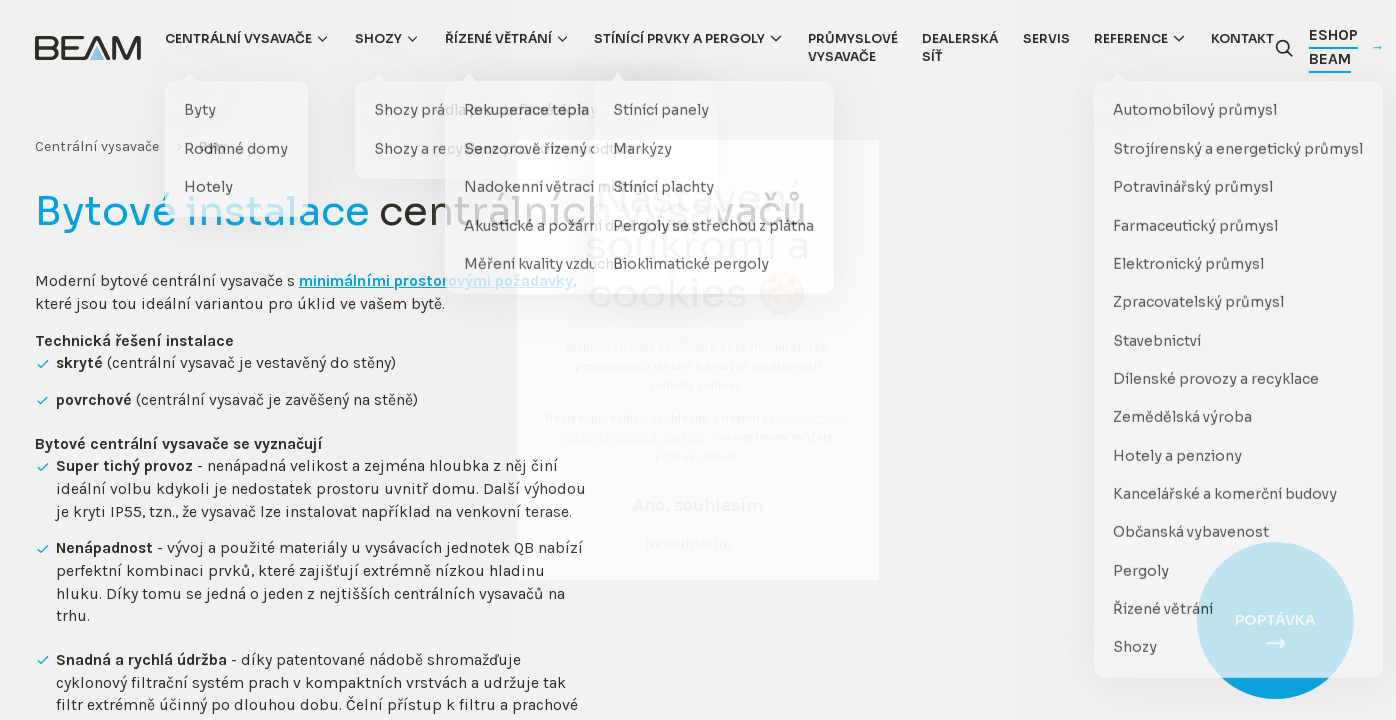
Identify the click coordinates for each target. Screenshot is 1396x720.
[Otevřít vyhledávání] (1284, 48)
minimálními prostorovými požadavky (436, 282)
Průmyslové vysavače (853, 48)
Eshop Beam (1345, 47)
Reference (1131, 39)
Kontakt (1242, 39)
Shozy (378, 39)
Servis (1046, 39)
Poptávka (1275, 621)
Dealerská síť (960, 48)
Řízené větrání (498, 39)
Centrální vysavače (238, 39)
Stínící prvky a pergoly (679, 39)
